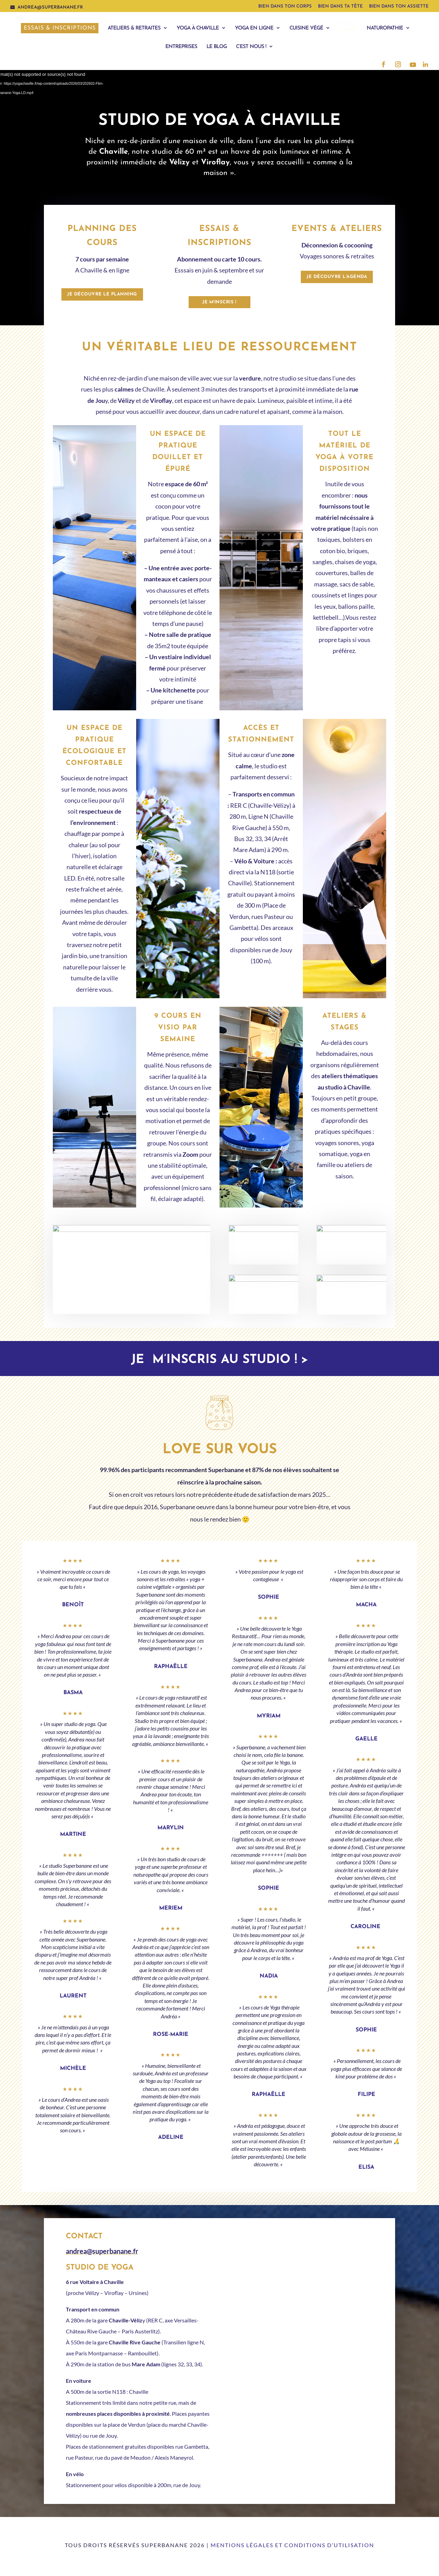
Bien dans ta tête (340, 6)
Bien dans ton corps (285, 6)
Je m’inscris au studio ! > (219, 1360)
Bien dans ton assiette (399, 6)
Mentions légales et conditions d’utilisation (292, 2545)
